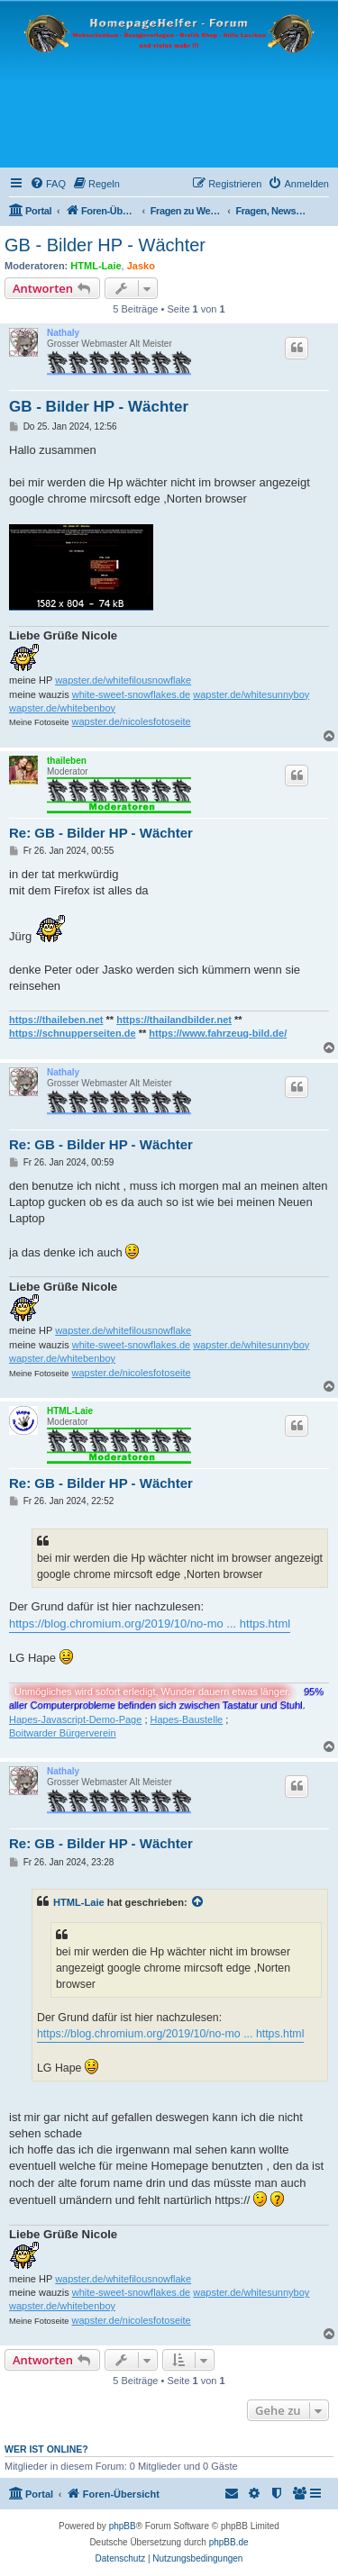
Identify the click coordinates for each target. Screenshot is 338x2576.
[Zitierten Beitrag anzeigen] (198, 1902)
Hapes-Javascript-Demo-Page (75, 1719)
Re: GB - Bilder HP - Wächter (101, 832)
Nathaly (63, 333)
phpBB (122, 2526)
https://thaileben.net (56, 1019)
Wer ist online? (46, 2449)
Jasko (141, 265)
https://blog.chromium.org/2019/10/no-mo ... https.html (149, 1623)
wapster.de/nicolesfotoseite (131, 721)
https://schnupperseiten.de (72, 1033)
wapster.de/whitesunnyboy (251, 694)
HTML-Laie (95, 265)
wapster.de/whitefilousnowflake (123, 680)
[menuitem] (48, 184)
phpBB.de (229, 2542)
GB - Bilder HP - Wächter (105, 245)
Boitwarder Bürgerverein (62, 1733)
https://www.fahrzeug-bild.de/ (218, 1033)
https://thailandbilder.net (174, 1019)
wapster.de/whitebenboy (62, 708)
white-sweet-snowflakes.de (131, 694)
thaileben (67, 761)
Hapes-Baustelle (187, 1719)
